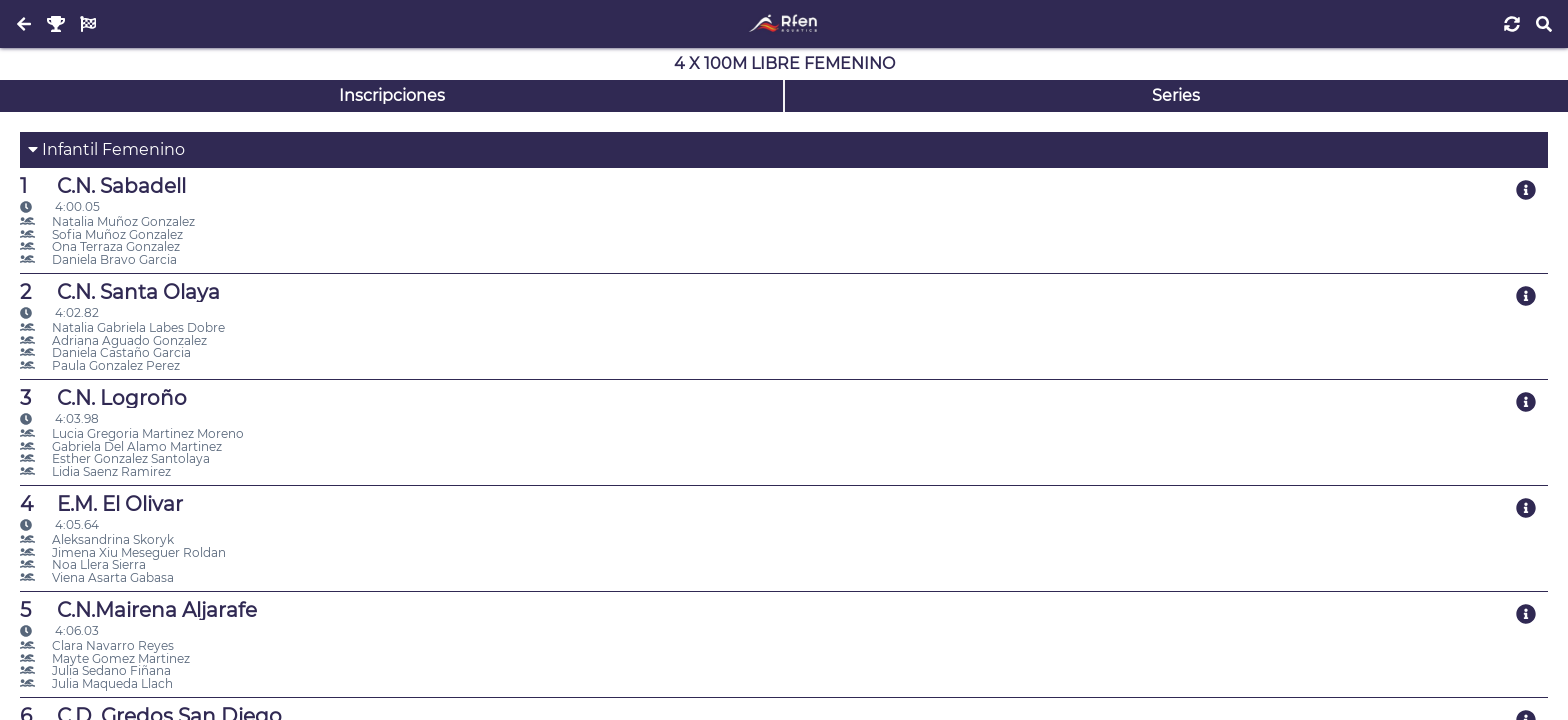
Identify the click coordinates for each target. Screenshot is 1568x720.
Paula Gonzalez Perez (100, 365)
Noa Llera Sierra (83, 564)
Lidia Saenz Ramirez (95, 471)
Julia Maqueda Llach (96, 683)
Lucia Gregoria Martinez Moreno (132, 433)
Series (1176, 95)
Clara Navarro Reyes (97, 645)
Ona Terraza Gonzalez (100, 246)
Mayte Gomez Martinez (105, 658)
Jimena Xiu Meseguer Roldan (123, 552)
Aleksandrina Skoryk (97, 539)
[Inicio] (783, 24)
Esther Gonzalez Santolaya (115, 458)
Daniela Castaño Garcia (105, 352)
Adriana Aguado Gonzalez (113, 340)
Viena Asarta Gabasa (97, 577)
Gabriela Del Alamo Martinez (121, 446)
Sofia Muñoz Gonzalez (101, 234)
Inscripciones (392, 95)
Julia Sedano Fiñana (95, 670)
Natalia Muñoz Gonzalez (107, 221)
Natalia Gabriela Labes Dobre (122, 327)
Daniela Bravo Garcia (98, 259)
